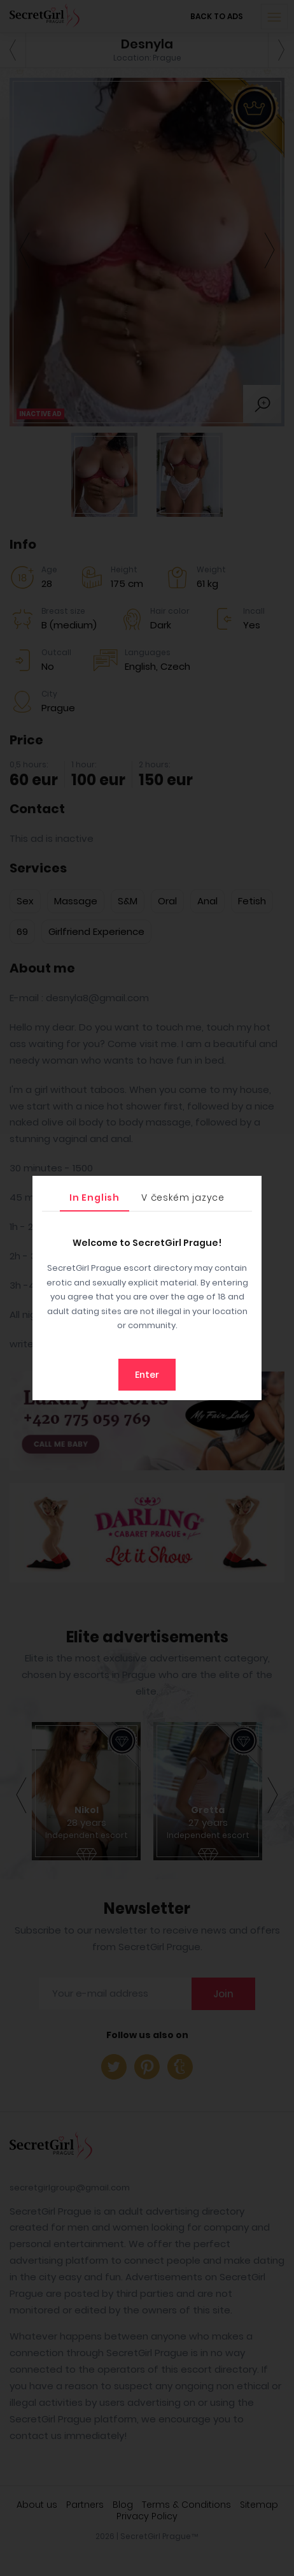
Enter (147, 1374)
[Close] (249, 1188)
